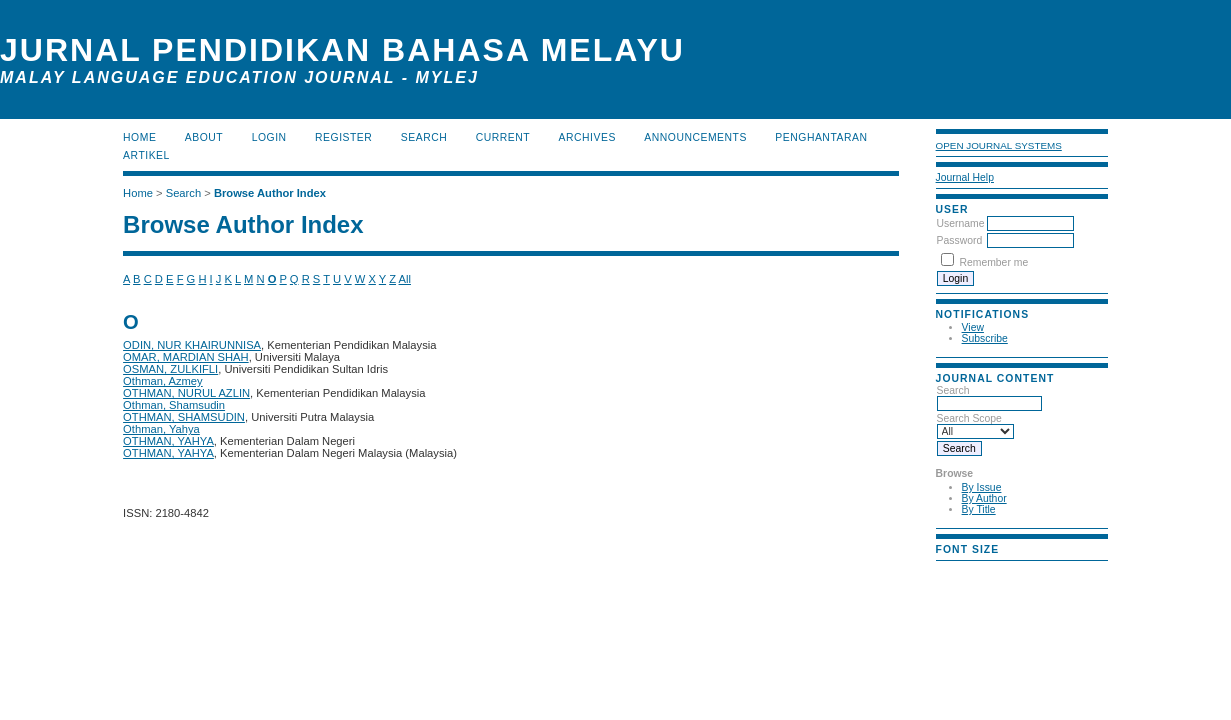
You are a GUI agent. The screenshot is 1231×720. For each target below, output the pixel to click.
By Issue (982, 487)
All (405, 279)
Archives (587, 137)
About (204, 137)
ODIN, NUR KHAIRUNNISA (192, 345)
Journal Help (965, 177)
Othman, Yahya (161, 429)
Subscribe (985, 338)
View (973, 327)
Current (503, 137)
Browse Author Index (270, 193)
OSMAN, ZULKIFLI (170, 369)
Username (961, 223)
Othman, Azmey (163, 381)
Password (960, 240)
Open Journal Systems (999, 145)
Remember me (993, 262)
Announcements (695, 137)
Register (343, 137)
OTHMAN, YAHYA (168, 441)
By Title (979, 509)
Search (989, 397)
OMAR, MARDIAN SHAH (186, 357)
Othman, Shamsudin (174, 405)
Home (139, 137)
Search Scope (975, 425)
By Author (984, 498)
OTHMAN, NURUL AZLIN (186, 393)
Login (269, 137)
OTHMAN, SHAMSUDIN (184, 417)
